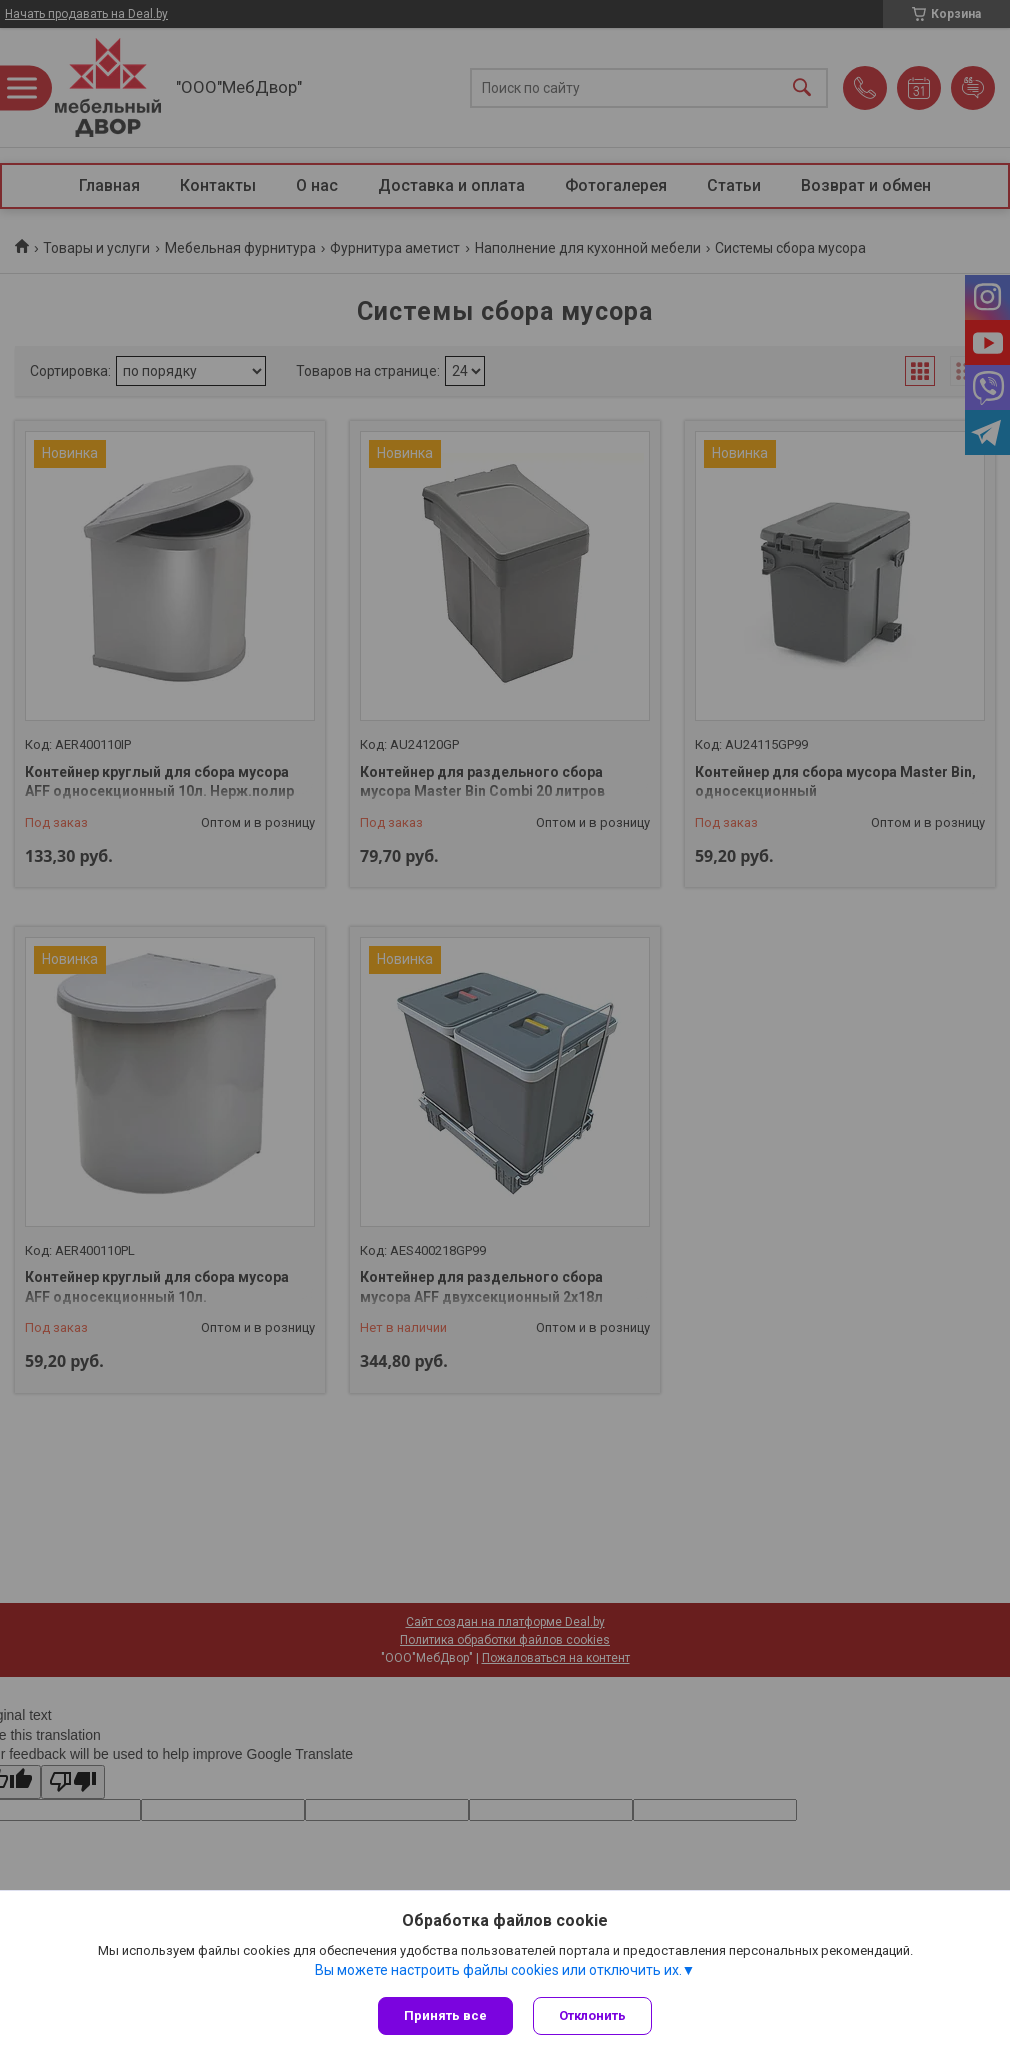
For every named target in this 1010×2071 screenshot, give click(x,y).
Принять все (445, 2015)
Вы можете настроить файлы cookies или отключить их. (498, 1970)
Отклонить (592, 2015)
